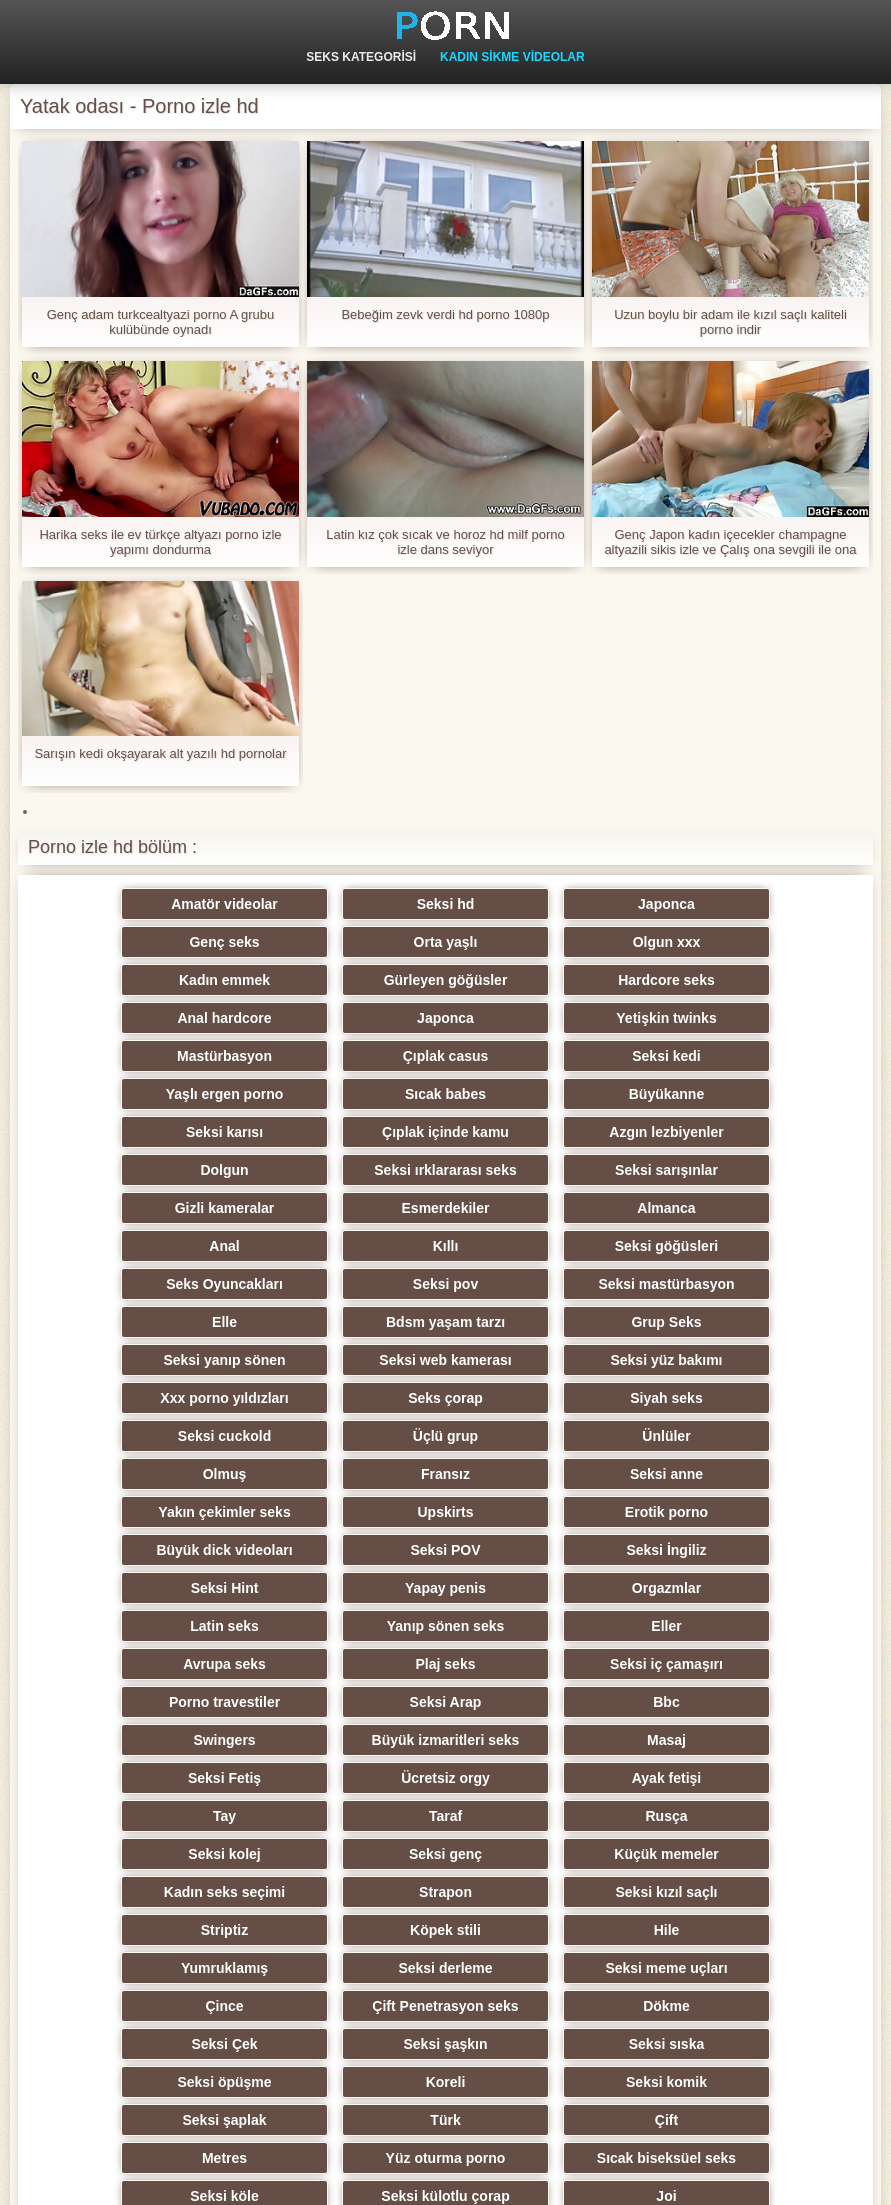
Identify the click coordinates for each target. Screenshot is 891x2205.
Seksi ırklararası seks (543, 1094)
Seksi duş (347, 1892)
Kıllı (152, 1170)
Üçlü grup (739, 1284)
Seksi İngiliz (347, 1398)
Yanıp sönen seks (544, 1436)
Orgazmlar (151, 1436)
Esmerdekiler (348, 1132)
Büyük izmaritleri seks (739, 1512)
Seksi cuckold (543, 1284)
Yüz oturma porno (152, 1854)
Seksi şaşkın (739, 1740)
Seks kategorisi (361, 57)
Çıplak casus (348, 1018)
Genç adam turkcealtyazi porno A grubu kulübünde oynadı (161, 322)
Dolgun (347, 1094)
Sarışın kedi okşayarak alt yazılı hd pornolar (160, 753)
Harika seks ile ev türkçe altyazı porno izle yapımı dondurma (160, 542)
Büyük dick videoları (739, 1360)
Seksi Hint (544, 1398)
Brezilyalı (739, 2006)
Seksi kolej (739, 1588)
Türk (347, 1816)
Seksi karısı (543, 1056)
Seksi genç (151, 1626)
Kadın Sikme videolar (512, 57)
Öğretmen (739, 1930)
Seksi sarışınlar (739, 1094)
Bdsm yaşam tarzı (543, 1208)
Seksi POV (152, 1398)
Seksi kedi (543, 1018)
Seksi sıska (152, 1778)
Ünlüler (152, 1322)
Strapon (739, 1626)
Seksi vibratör (151, 2006)
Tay (151, 1588)
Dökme (347, 1740)
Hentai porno (543, 1968)
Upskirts (348, 1360)
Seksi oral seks (347, 1968)
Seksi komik (739, 1778)
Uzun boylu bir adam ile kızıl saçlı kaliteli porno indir (730, 322)
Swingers (543, 1512)
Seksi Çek (543, 1740)
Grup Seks (739, 1208)
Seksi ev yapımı (543, 1892)
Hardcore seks (151, 980)
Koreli (544, 1778)
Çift (543, 1816)
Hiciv (151, 1930)
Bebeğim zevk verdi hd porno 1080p (445, 314)
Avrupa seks (151, 1474)
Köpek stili (543, 1664)
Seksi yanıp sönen (152, 1246)
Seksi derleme (347, 1702)
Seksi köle (543, 1854)
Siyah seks (347, 1284)
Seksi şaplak (152, 1816)
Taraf (347, 1588)
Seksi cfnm (348, 1930)
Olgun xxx (348, 942)
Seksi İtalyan (151, 1968)
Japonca (543, 904)
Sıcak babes (151, 1056)
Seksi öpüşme (347, 1778)
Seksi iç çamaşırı (543, 1474)
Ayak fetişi (740, 1550)
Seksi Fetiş (347, 1550)
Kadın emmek (543, 942)
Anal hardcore (347, 980)
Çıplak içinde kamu (739, 1056)
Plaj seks (348, 1474)
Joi (152, 1892)
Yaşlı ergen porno (739, 1018)
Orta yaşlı (152, 942)
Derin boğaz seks (739, 1968)
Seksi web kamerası (347, 1246)
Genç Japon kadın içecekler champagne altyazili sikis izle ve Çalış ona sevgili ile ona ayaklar (730, 542)
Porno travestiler (739, 1474)
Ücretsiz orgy (543, 1550)
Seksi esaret (544, 1930)
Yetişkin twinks (739, 980)
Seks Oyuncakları (543, 1170)
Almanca (543, 1132)
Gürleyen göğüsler (739, 942)
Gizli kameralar (152, 1132)
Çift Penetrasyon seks (152, 1740)
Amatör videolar (151, 904)
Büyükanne (347, 1056)
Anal (739, 1132)
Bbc (347, 1512)
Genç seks (739, 904)
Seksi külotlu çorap (739, 1854)
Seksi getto (543, 2006)
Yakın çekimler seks (151, 1360)
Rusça (543, 1588)
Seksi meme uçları (543, 1702)
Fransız (543, 1322)
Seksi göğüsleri (347, 1170)
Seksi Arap (152, 1512)
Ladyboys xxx (347, 2006)
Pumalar (739, 1892)
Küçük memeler (347, 1626)
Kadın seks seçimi (543, 1626)
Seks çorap (151, 1284)
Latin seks (347, 1436)
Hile (739, 1664)
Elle (347, 1208)
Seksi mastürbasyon (152, 1208)
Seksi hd (348, 904)
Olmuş (348, 1322)
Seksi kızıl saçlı (152, 1664)
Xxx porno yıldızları (739, 1246)
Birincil (834, 2178)
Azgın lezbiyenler (151, 1094)
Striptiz (347, 1664)
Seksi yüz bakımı (543, 1246)
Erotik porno (543, 1360)
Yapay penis (739, 1398)
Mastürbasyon (151, 1018)
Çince (739, 1702)
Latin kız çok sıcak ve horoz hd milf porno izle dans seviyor (445, 542)
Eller (739, 1436)
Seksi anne (739, 1322)
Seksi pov (739, 1170)
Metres (739, 1816)
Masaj (151, 1550)
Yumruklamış (151, 1702)
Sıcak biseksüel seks (347, 1854)
